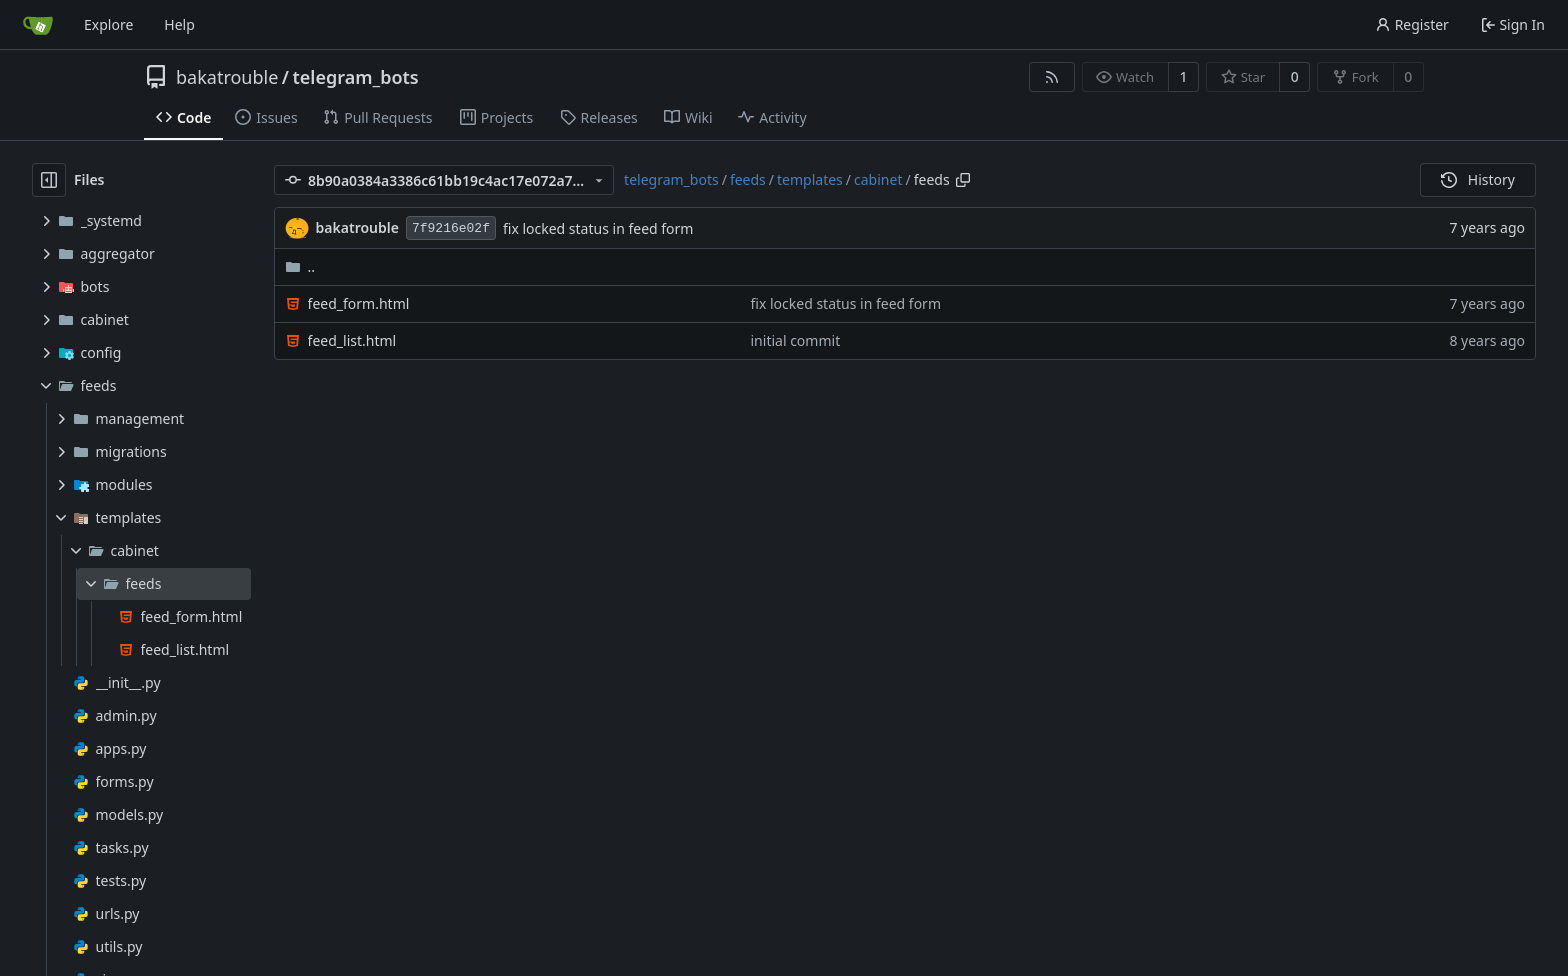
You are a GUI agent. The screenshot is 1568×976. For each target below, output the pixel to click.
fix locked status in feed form (598, 228)
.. (300, 266)
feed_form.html (359, 303)
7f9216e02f (451, 228)
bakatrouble (227, 77)
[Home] (38, 25)
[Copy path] (963, 180)
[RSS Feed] (1052, 77)
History (1478, 179)
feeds (748, 179)
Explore (108, 24)
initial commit (796, 340)
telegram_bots (356, 77)
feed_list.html (352, 340)
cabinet (878, 179)
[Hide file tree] (49, 180)
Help (179, 24)
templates (810, 179)
